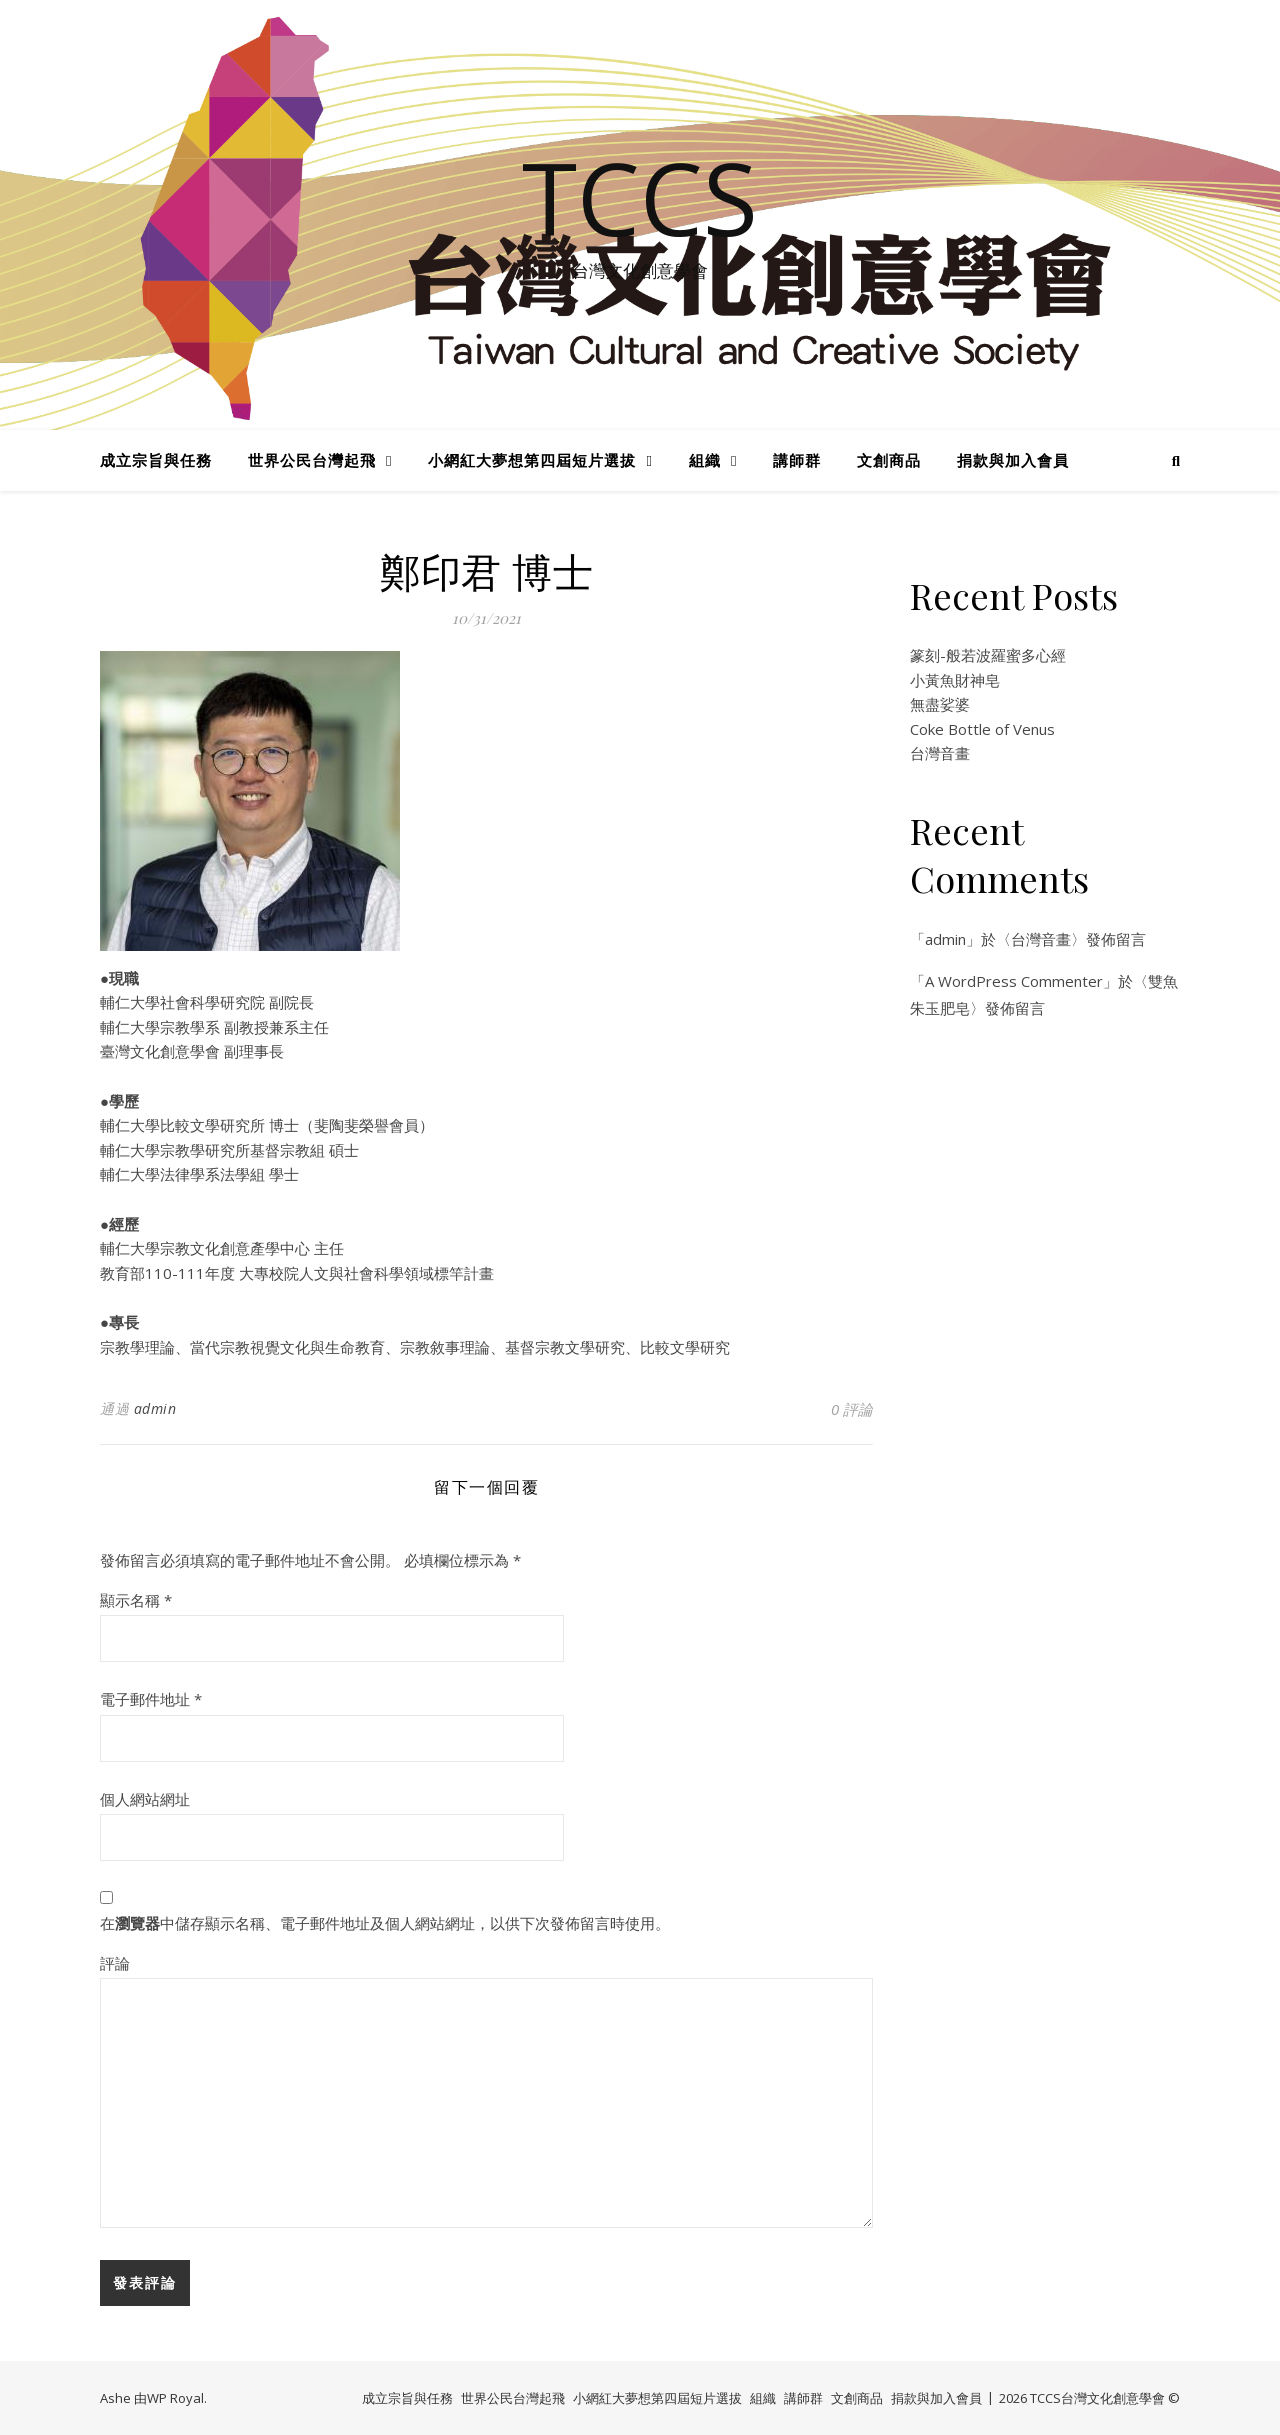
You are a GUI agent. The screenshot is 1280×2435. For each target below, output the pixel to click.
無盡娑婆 (940, 704)
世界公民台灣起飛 (312, 460)
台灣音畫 (940, 753)
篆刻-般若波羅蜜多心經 (988, 655)
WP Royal (175, 2398)
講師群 (797, 460)
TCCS (640, 197)
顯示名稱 (136, 1600)
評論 (115, 1963)
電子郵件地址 (151, 1699)
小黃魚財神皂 (955, 680)
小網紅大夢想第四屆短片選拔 (532, 460)
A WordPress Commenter (1014, 981)
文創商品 (889, 460)
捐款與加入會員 (1013, 460)
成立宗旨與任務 (156, 460)
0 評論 (852, 1409)
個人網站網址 (145, 1799)
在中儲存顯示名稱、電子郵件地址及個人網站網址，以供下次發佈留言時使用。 (385, 1923)
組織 (705, 460)
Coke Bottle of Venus (982, 729)
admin (155, 1408)
